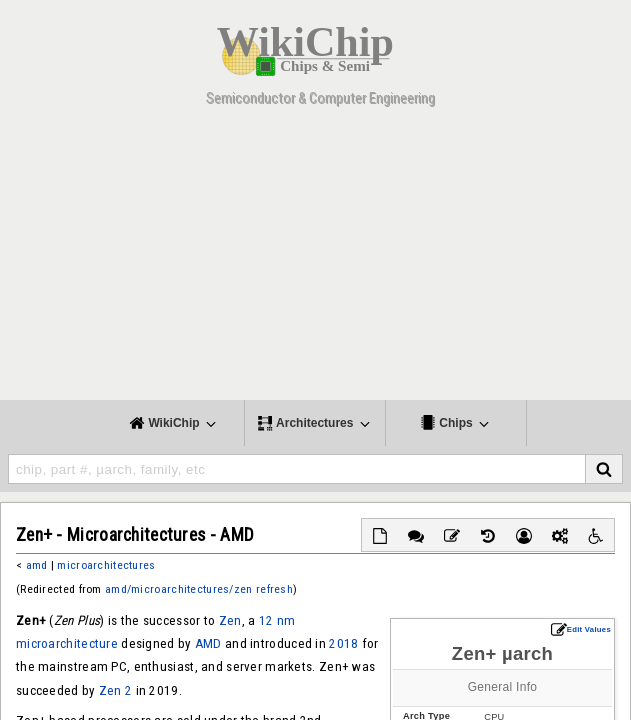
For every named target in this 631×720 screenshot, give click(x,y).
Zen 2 (115, 690)
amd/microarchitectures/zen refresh (199, 589)
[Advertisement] (315, 260)
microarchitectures (106, 565)
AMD (208, 643)
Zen (230, 620)
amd (37, 565)
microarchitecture (67, 643)
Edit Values (581, 629)
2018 (343, 643)
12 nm (277, 620)
